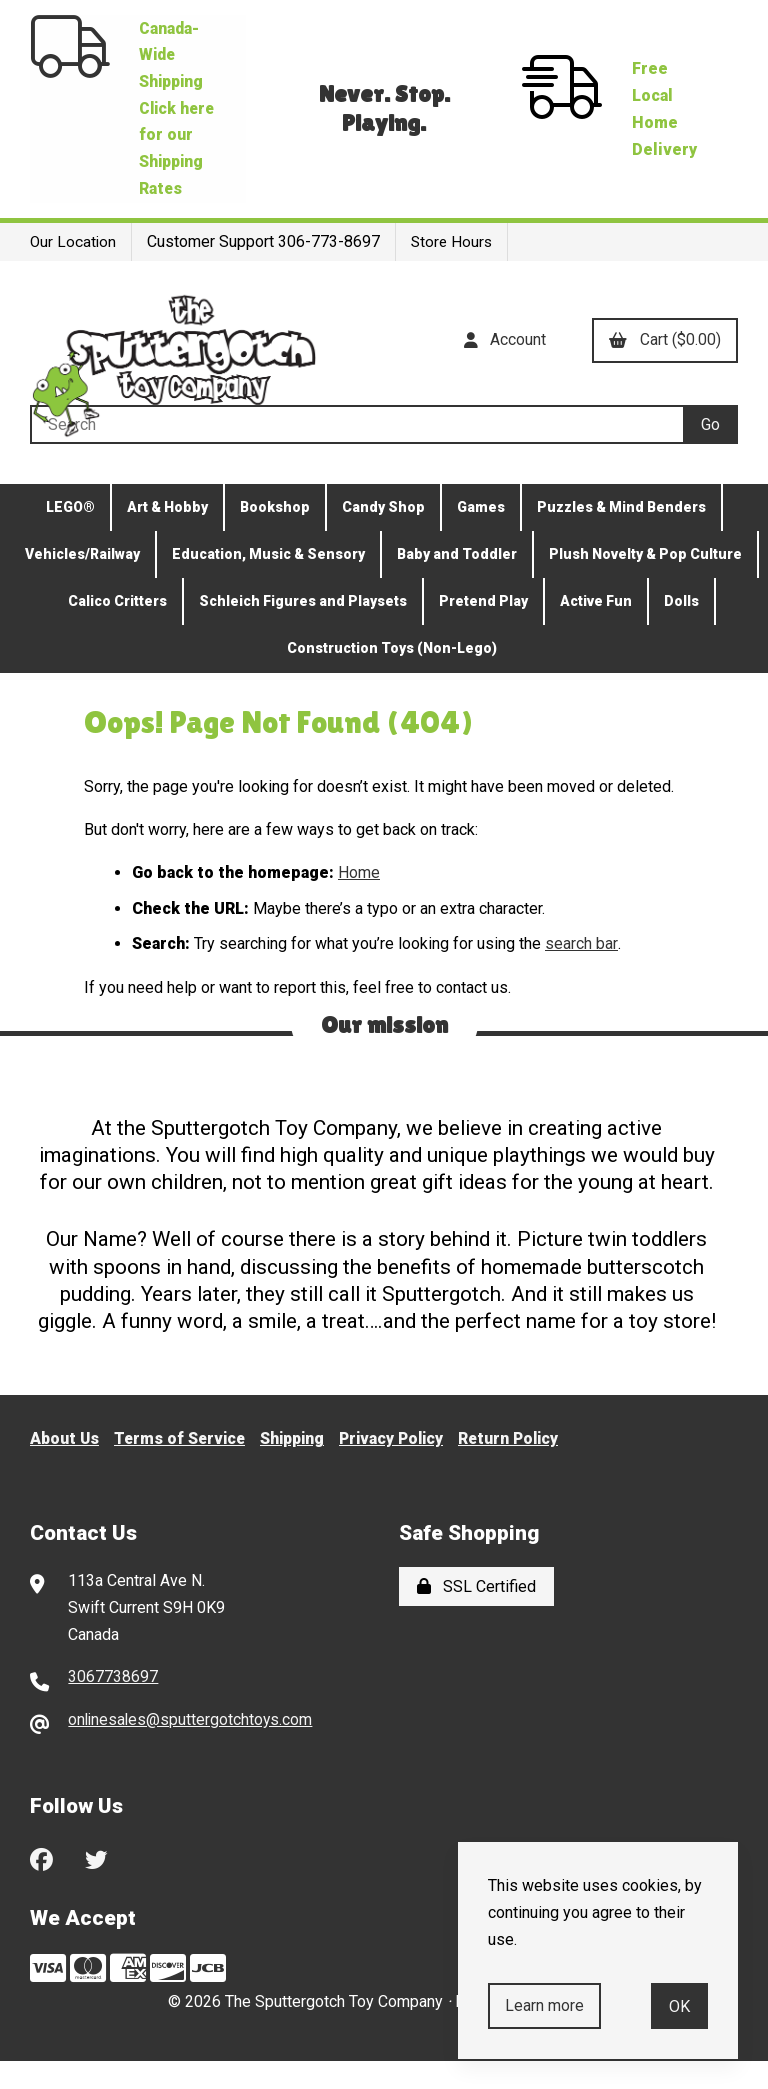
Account (502, 368)
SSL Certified (476, 1612)
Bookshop (275, 535)
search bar (581, 971)
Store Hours (455, 271)
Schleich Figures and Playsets (303, 629)
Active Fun (596, 629)
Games (481, 535)
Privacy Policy (403, 1465)
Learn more (545, 2005)
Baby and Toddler (457, 582)
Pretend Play (483, 629)
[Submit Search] (710, 452)
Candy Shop (383, 535)
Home (359, 900)
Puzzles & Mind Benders (621, 535)
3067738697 (113, 1704)
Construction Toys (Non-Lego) (392, 676)
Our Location (74, 271)
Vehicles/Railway (82, 582)
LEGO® (70, 535)
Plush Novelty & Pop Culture (645, 582)
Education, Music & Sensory (268, 582)
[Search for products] (356, 452)
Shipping (300, 1465)
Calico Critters (117, 629)
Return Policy (525, 1465)
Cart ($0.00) (664, 368)
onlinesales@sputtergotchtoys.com (192, 1747)
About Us (65, 1465)
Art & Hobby (167, 535)
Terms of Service (183, 1465)
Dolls (681, 629)
